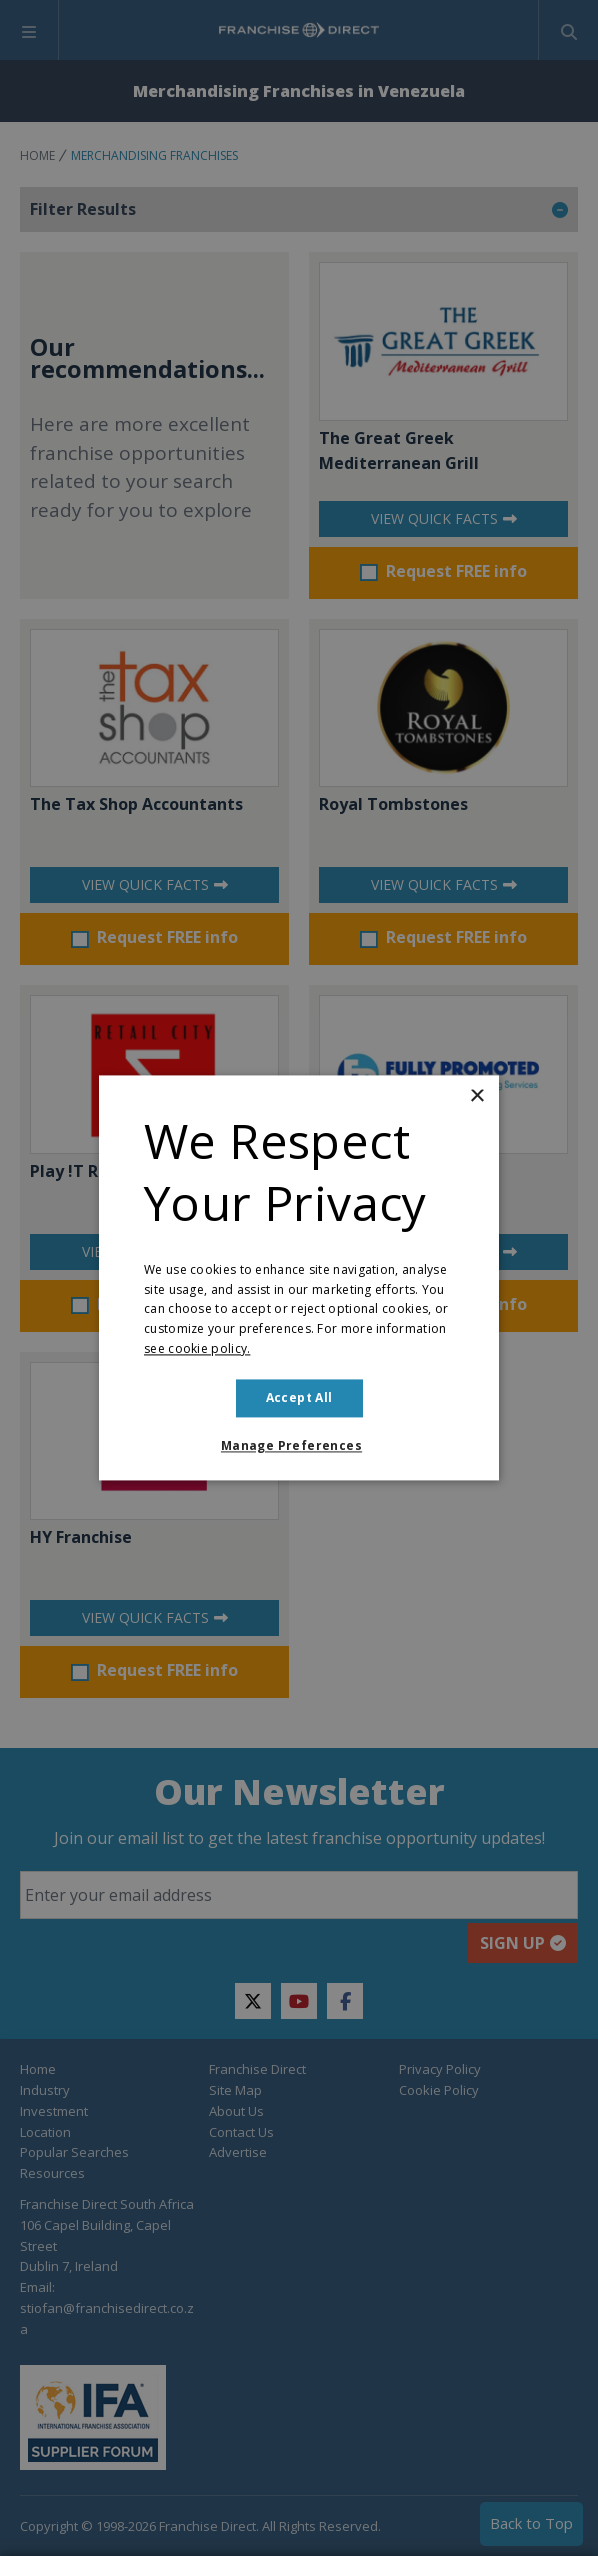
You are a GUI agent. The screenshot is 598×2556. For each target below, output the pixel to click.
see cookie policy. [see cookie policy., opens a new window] (197, 1348)
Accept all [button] (299, 1397)
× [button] (476, 1096)
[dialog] (299, 1278)
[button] (299, 1447)
